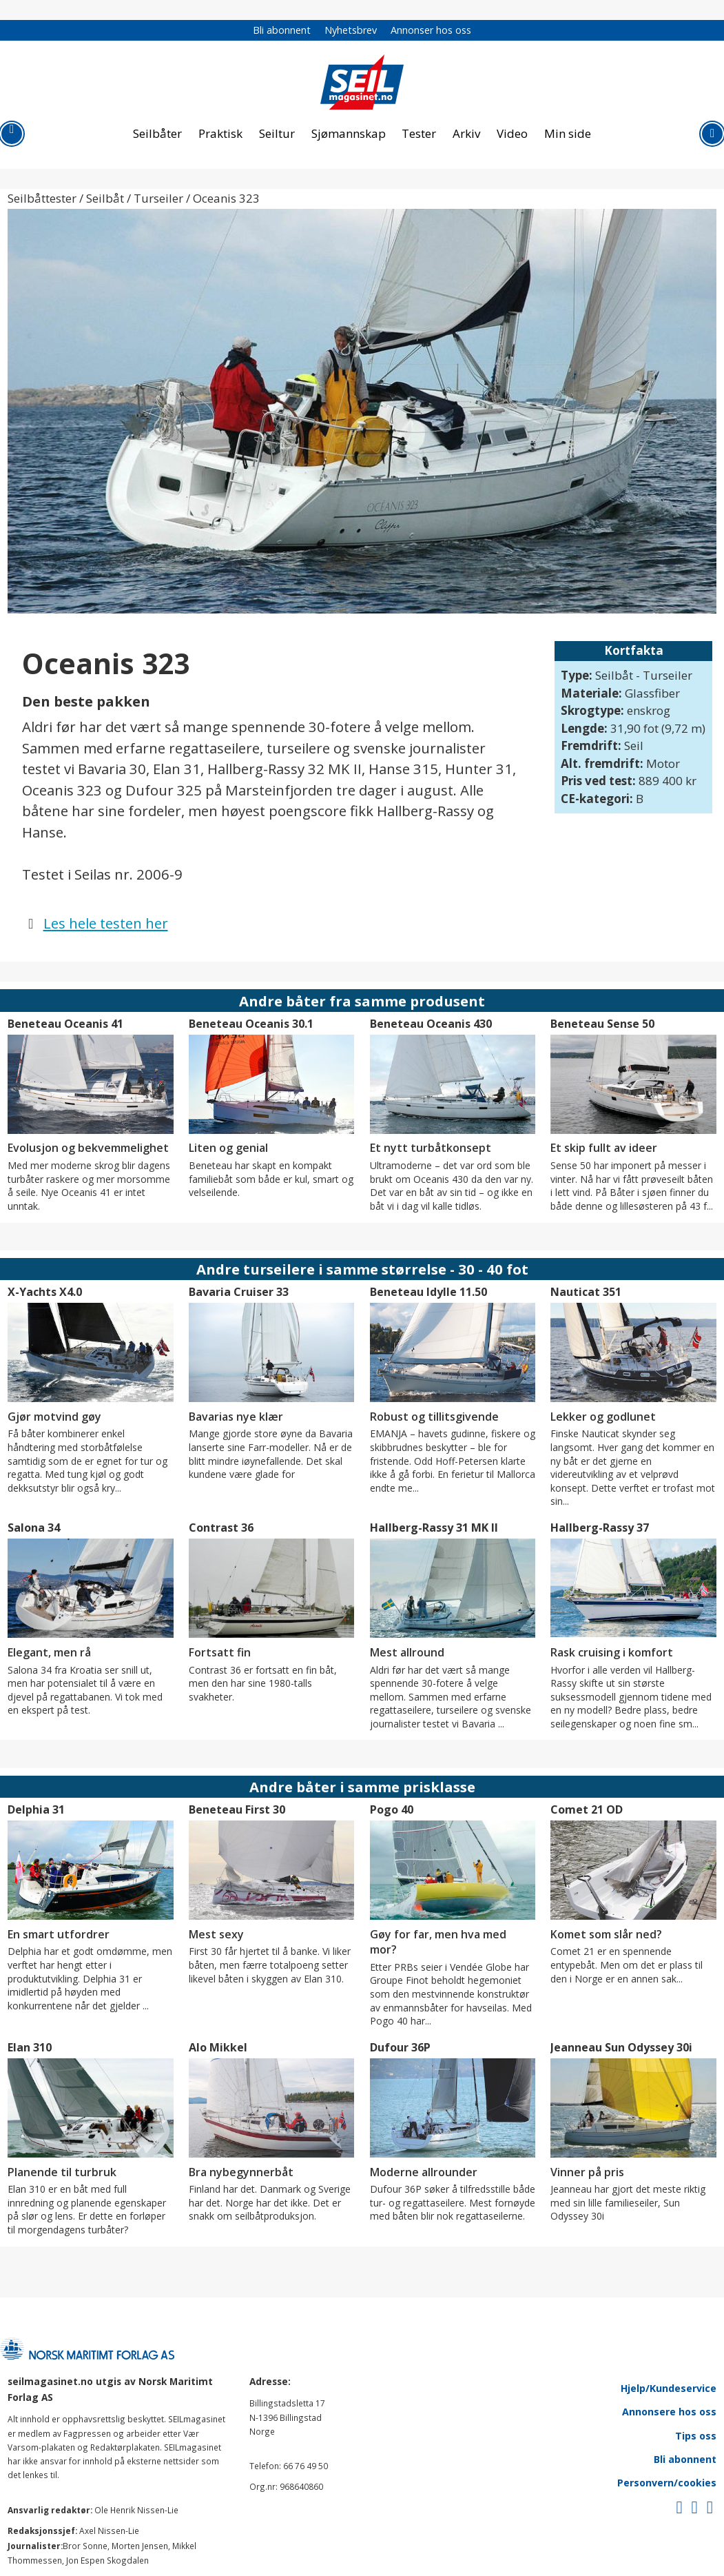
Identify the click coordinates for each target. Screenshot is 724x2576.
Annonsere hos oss (669, 2411)
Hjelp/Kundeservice (668, 2388)
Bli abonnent (282, 30)
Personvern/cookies (666, 2482)
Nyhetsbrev (350, 30)
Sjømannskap (348, 133)
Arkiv (466, 133)
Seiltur (277, 133)
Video (512, 133)
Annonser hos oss (431, 30)
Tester (419, 133)
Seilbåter (157, 133)
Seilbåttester (42, 198)
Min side (567, 133)
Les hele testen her (105, 923)
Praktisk (220, 133)
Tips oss (695, 2435)
